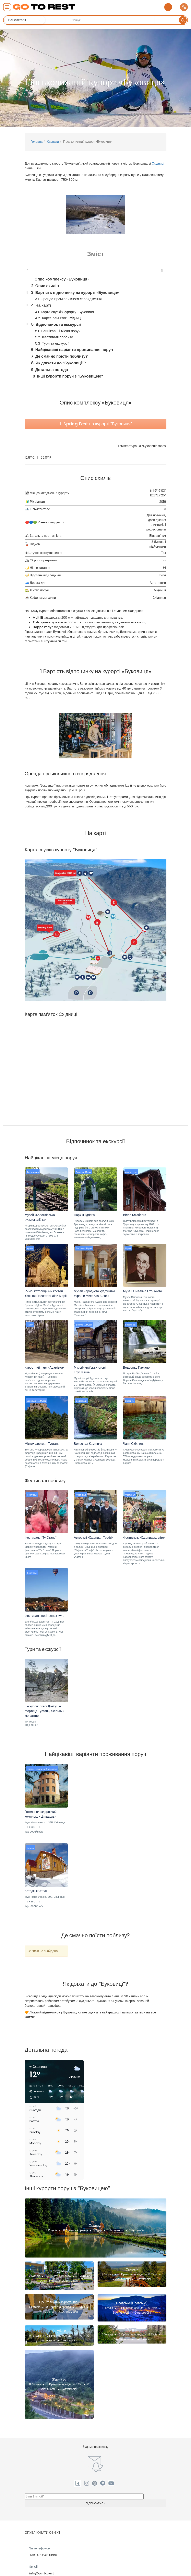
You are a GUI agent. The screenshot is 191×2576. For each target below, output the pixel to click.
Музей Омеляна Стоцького (142, 1291)
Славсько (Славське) (132, 2303)
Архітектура (33, 1172)
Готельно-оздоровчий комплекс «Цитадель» (41, 1814)
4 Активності (48, 2312)
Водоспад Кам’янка (88, 1443)
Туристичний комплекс (45, 1769)
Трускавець (59, 2271)
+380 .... (33, 1827)
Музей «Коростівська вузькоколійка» (40, 1217)
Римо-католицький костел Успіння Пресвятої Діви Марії (46, 1293)
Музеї (89, 1248)
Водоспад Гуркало (136, 1367)
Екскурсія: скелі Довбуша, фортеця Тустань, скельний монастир (44, 1711)
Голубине (59, 2331)
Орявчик (132, 2269)
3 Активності (121, 2313)
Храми (30, 1248)
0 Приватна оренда (75, 2230)
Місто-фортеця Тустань (42, 1443)
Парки (88, 1172)
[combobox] (25, 20)
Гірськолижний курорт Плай (59, 2302)
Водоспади (130, 1324)
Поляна (131, 2329)
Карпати (53, 141)
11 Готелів (107, 2308)
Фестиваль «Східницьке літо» (144, 1537)
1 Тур (79, 2336)
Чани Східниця (134, 1443)
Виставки (80, 1248)
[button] (35, 2091)
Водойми (129, 1400)
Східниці (158, 163)
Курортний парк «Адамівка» (44, 1367)
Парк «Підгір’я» (85, 1215)
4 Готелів (34, 2307)
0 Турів (97, 2230)
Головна (37, 141)
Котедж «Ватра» (36, 1891)
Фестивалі (32, 1494)
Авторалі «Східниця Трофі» (93, 1537)
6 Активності (121, 2339)
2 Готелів (51, 2230)
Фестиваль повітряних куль (44, 1615)
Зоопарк (80, 1172)
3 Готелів (107, 2274)
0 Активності (115, 2230)
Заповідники (33, 1400)
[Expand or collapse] (162, 271)
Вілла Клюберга (134, 1215)
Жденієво (59, 2379)
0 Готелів (35, 2336)
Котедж (30, 1848)
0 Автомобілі (137, 2230)
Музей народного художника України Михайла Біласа (94, 1293)
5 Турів (153, 2334)
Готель (30, 1769)
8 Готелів (35, 2384)
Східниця (95, 2225)
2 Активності (121, 2279)
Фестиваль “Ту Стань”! (41, 1537)
